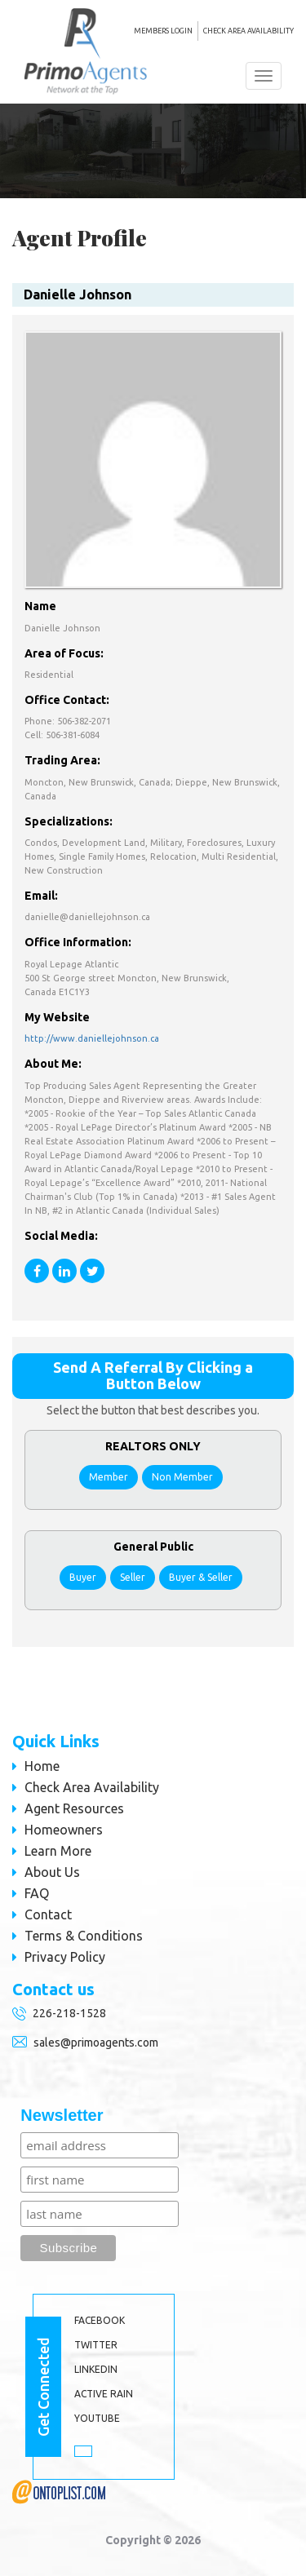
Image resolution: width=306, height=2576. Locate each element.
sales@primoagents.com (95, 2042)
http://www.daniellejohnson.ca (91, 1038)
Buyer (82, 1577)
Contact (48, 1914)
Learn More (57, 1850)
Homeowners (63, 1829)
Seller (132, 1577)
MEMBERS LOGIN (163, 31)
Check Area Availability (248, 31)
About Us (52, 1872)
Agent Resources (74, 1808)
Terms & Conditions (83, 1935)
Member (108, 1477)
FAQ (36, 1893)
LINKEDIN (96, 2369)
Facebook (99, 2320)
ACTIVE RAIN (103, 2393)
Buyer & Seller (201, 1577)
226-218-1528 (69, 2013)
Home (42, 1766)
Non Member (182, 1477)
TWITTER (96, 2344)
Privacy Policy (64, 1957)
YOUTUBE (97, 2418)
